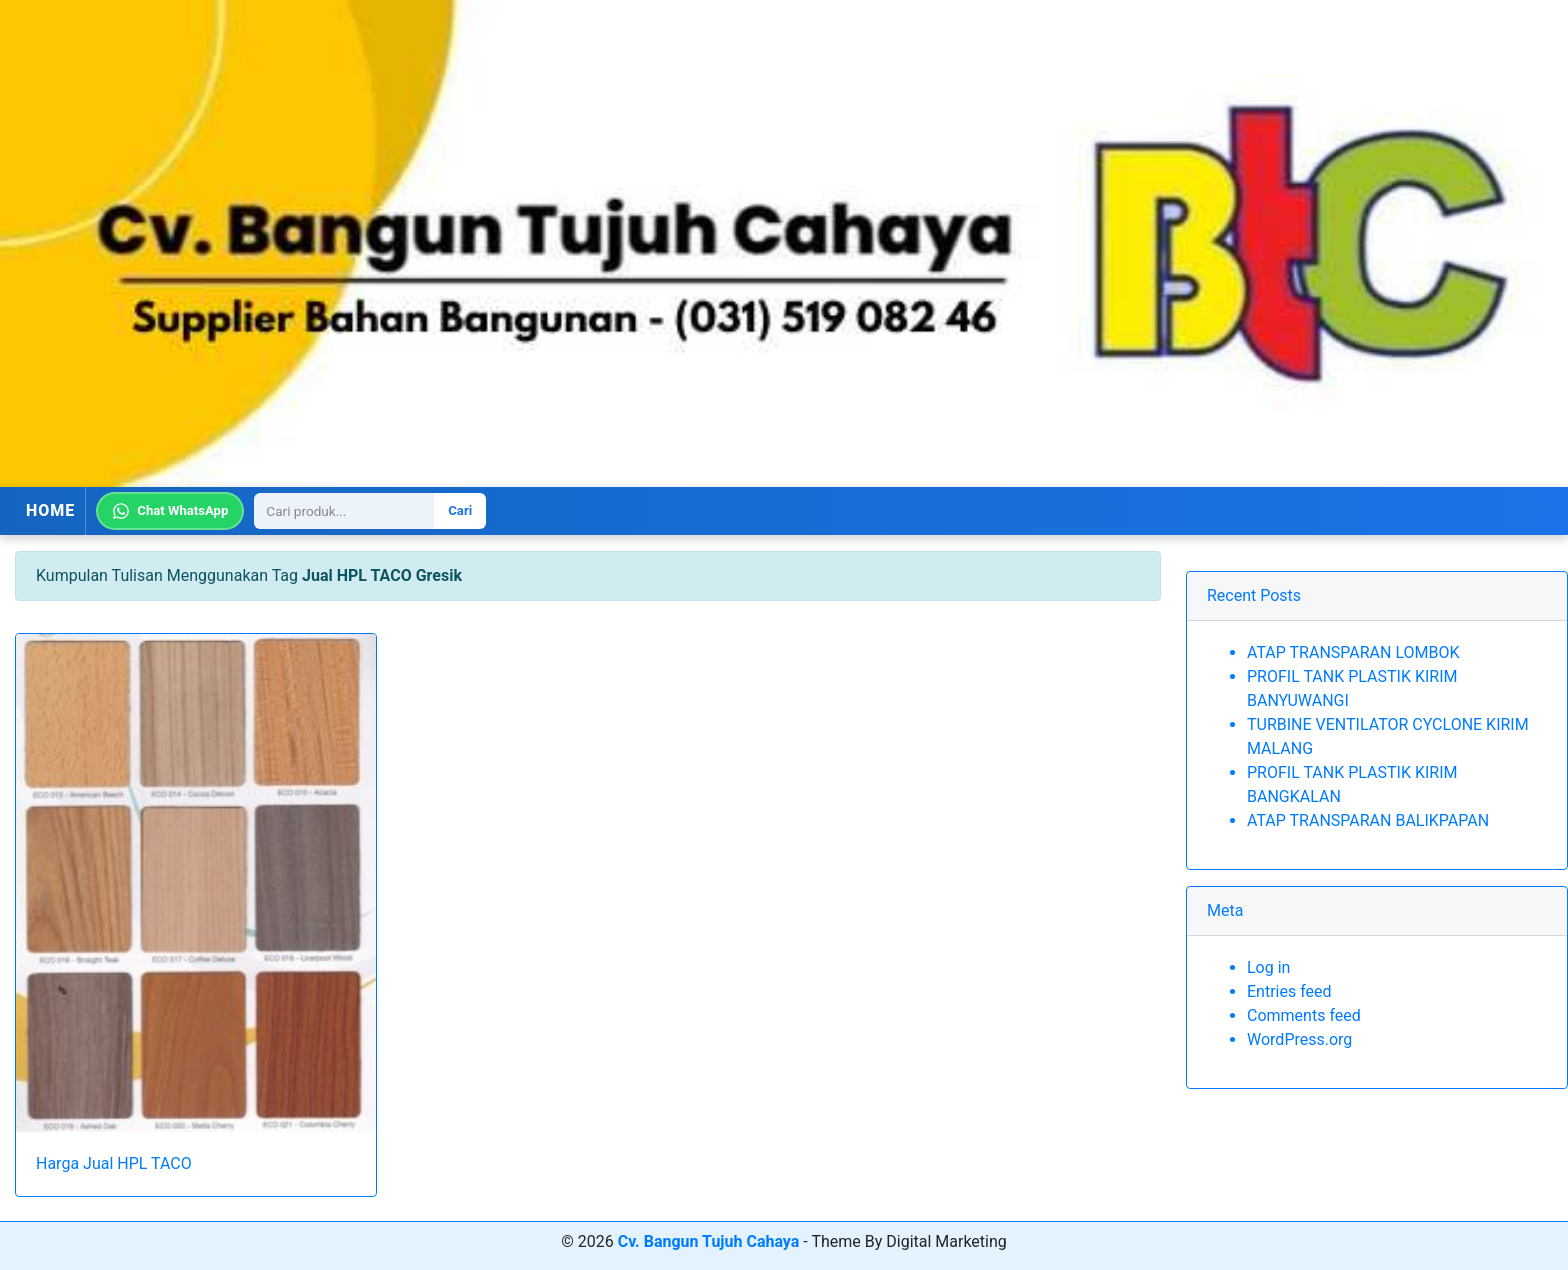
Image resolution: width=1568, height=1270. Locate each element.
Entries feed (1289, 991)
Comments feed (1304, 1015)
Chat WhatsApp (170, 511)
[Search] (344, 511)
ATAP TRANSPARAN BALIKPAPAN (1368, 820)
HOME (50, 510)
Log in (1268, 967)
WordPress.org (1299, 1039)
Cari (460, 510)
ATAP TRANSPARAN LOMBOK (1353, 652)
